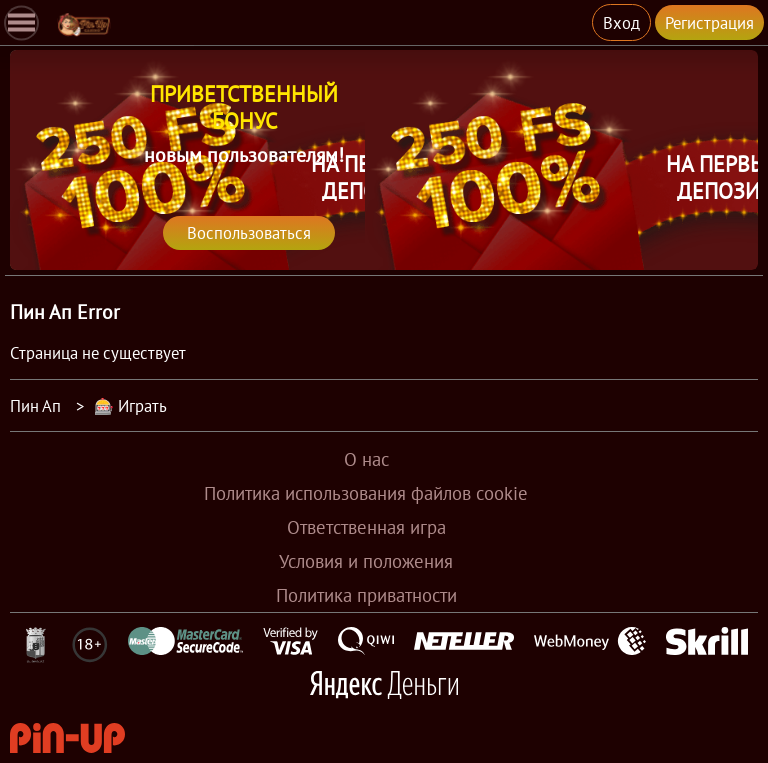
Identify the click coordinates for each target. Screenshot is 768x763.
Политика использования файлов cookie (366, 493)
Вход (621, 22)
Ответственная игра (366, 527)
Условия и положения (366, 561)
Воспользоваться (249, 232)
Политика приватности (366, 595)
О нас (366, 459)
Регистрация (709, 22)
